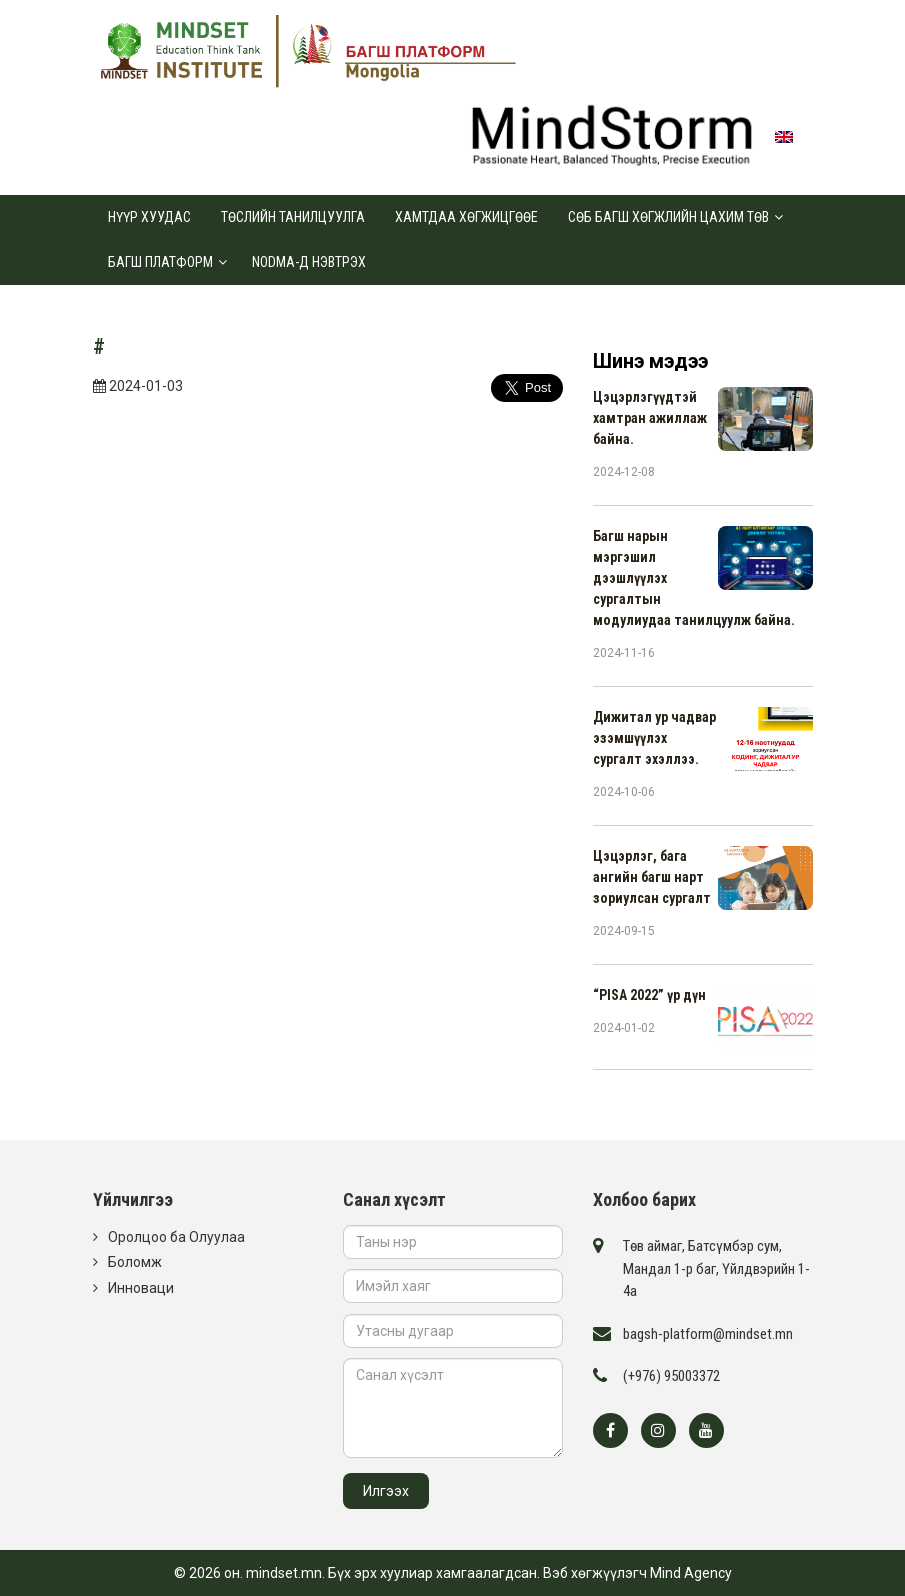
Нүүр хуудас (149, 217)
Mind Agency (691, 1573)
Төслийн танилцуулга (293, 217)
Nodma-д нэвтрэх (309, 262)
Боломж (135, 1262)
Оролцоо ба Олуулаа (176, 1237)
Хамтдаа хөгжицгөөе (466, 217)
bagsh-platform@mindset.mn (708, 1334)
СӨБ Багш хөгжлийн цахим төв (668, 217)
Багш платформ (160, 262)
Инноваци (141, 1288)
